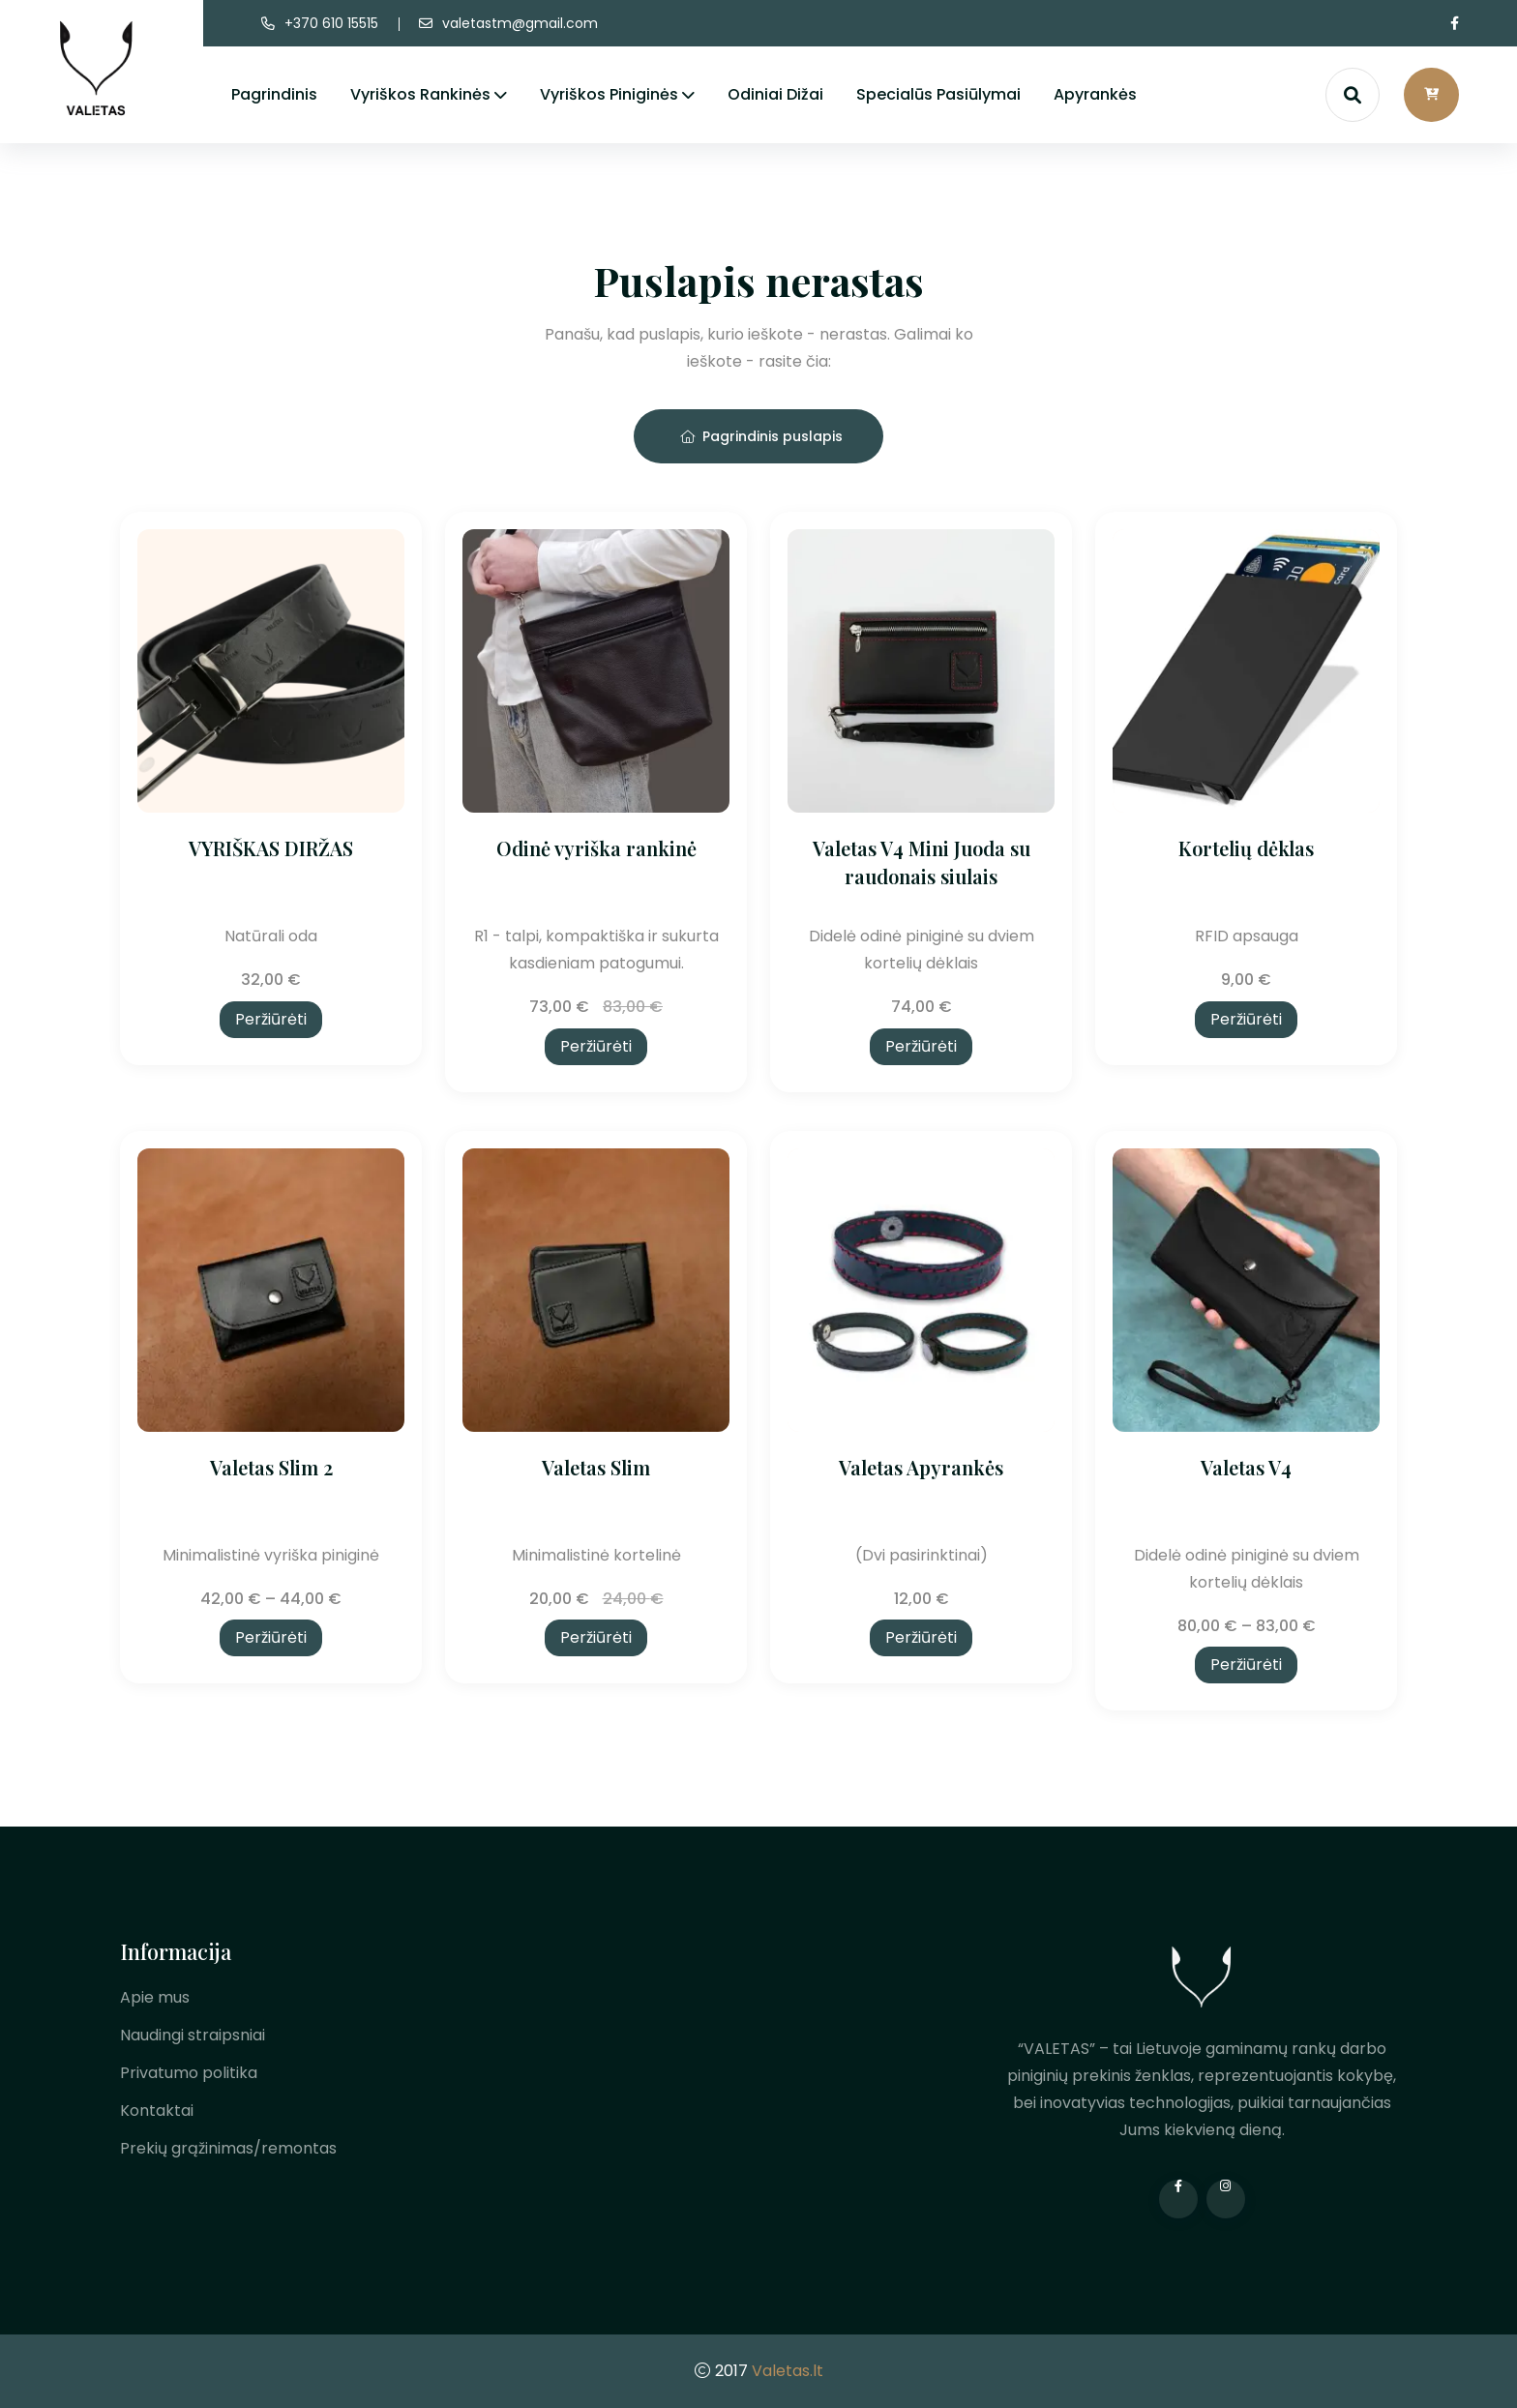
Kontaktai (156, 2110)
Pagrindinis (274, 94)
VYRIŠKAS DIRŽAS (271, 848)
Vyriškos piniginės (609, 94)
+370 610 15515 (331, 23)
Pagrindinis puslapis (761, 436)
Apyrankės (1095, 94)
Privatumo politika (188, 2073)
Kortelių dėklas (1246, 848)
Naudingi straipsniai (192, 2035)
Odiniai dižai (775, 94)
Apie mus (155, 1997)
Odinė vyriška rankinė (596, 848)
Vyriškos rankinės (420, 94)
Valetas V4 (1246, 1467)
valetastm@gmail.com (520, 23)
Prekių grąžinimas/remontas (228, 2148)
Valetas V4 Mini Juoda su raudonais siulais (921, 861)
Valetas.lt (787, 2371)
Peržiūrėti (271, 1019)
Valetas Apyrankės (921, 1467)
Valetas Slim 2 (271, 1467)
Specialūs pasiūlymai (938, 94)
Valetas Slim (596, 1467)
